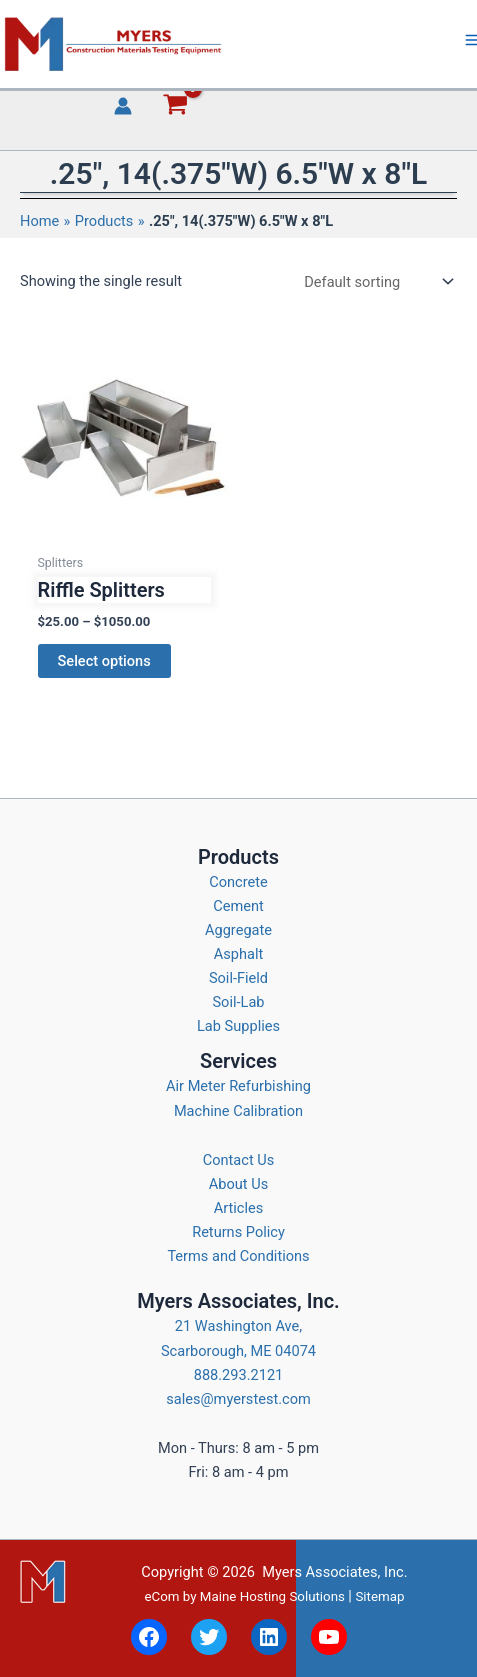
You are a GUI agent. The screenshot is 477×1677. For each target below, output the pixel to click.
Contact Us (239, 1160)
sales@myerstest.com (238, 1399)
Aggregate (238, 930)
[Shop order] (377, 281)
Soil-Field (238, 978)
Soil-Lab (238, 1002)
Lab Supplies (238, 1026)
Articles (239, 1208)
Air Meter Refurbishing (238, 1086)
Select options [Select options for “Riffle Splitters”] (104, 661)
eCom (161, 1596)
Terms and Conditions (238, 1256)
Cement (238, 906)
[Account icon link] (123, 106)
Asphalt (239, 954)
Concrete (238, 882)
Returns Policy (238, 1232)
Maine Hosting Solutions (272, 1596)
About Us (238, 1184)
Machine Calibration (238, 1111)
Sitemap (379, 1596)
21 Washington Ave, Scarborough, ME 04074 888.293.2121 (238, 1350)
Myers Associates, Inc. (334, 1572)
